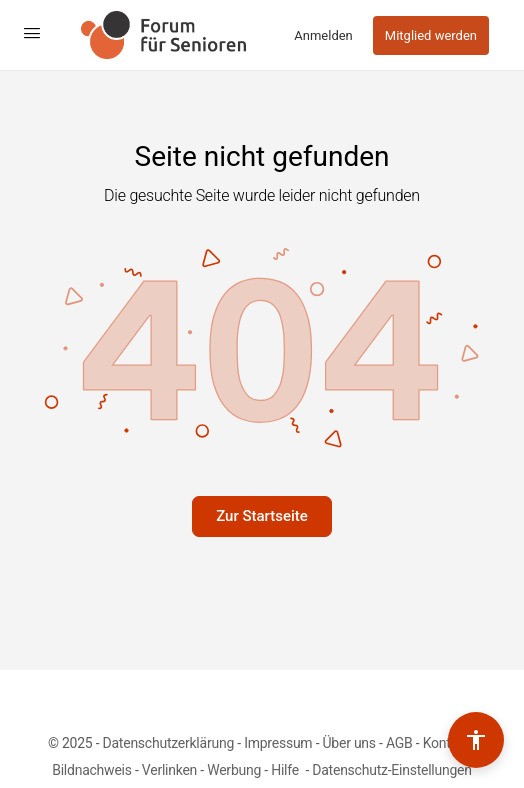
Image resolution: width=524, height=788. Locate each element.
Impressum (278, 743)
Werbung (234, 770)
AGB (399, 743)
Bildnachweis (92, 770)
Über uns (349, 743)
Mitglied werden (431, 35)
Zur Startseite (262, 516)
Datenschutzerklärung (168, 743)
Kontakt (446, 743)
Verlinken (169, 770)
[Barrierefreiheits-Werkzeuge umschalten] (476, 740)
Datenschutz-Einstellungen (392, 770)
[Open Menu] (32, 33)
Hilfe (286, 770)
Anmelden (323, 35)
